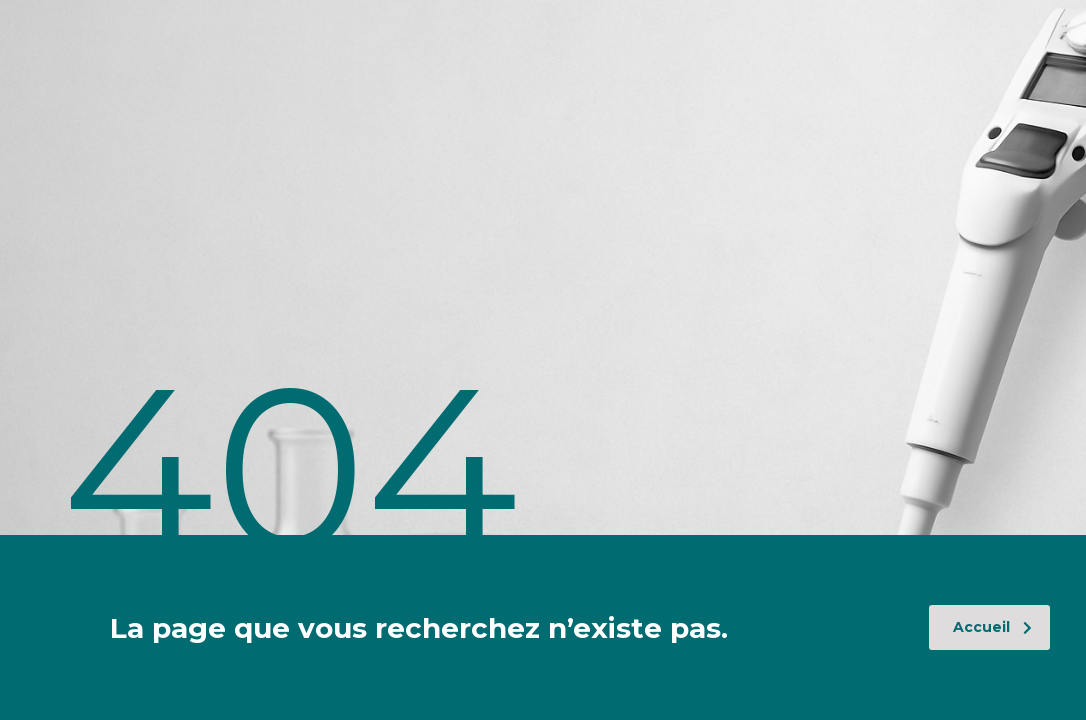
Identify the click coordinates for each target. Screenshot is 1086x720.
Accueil (992, 627)
